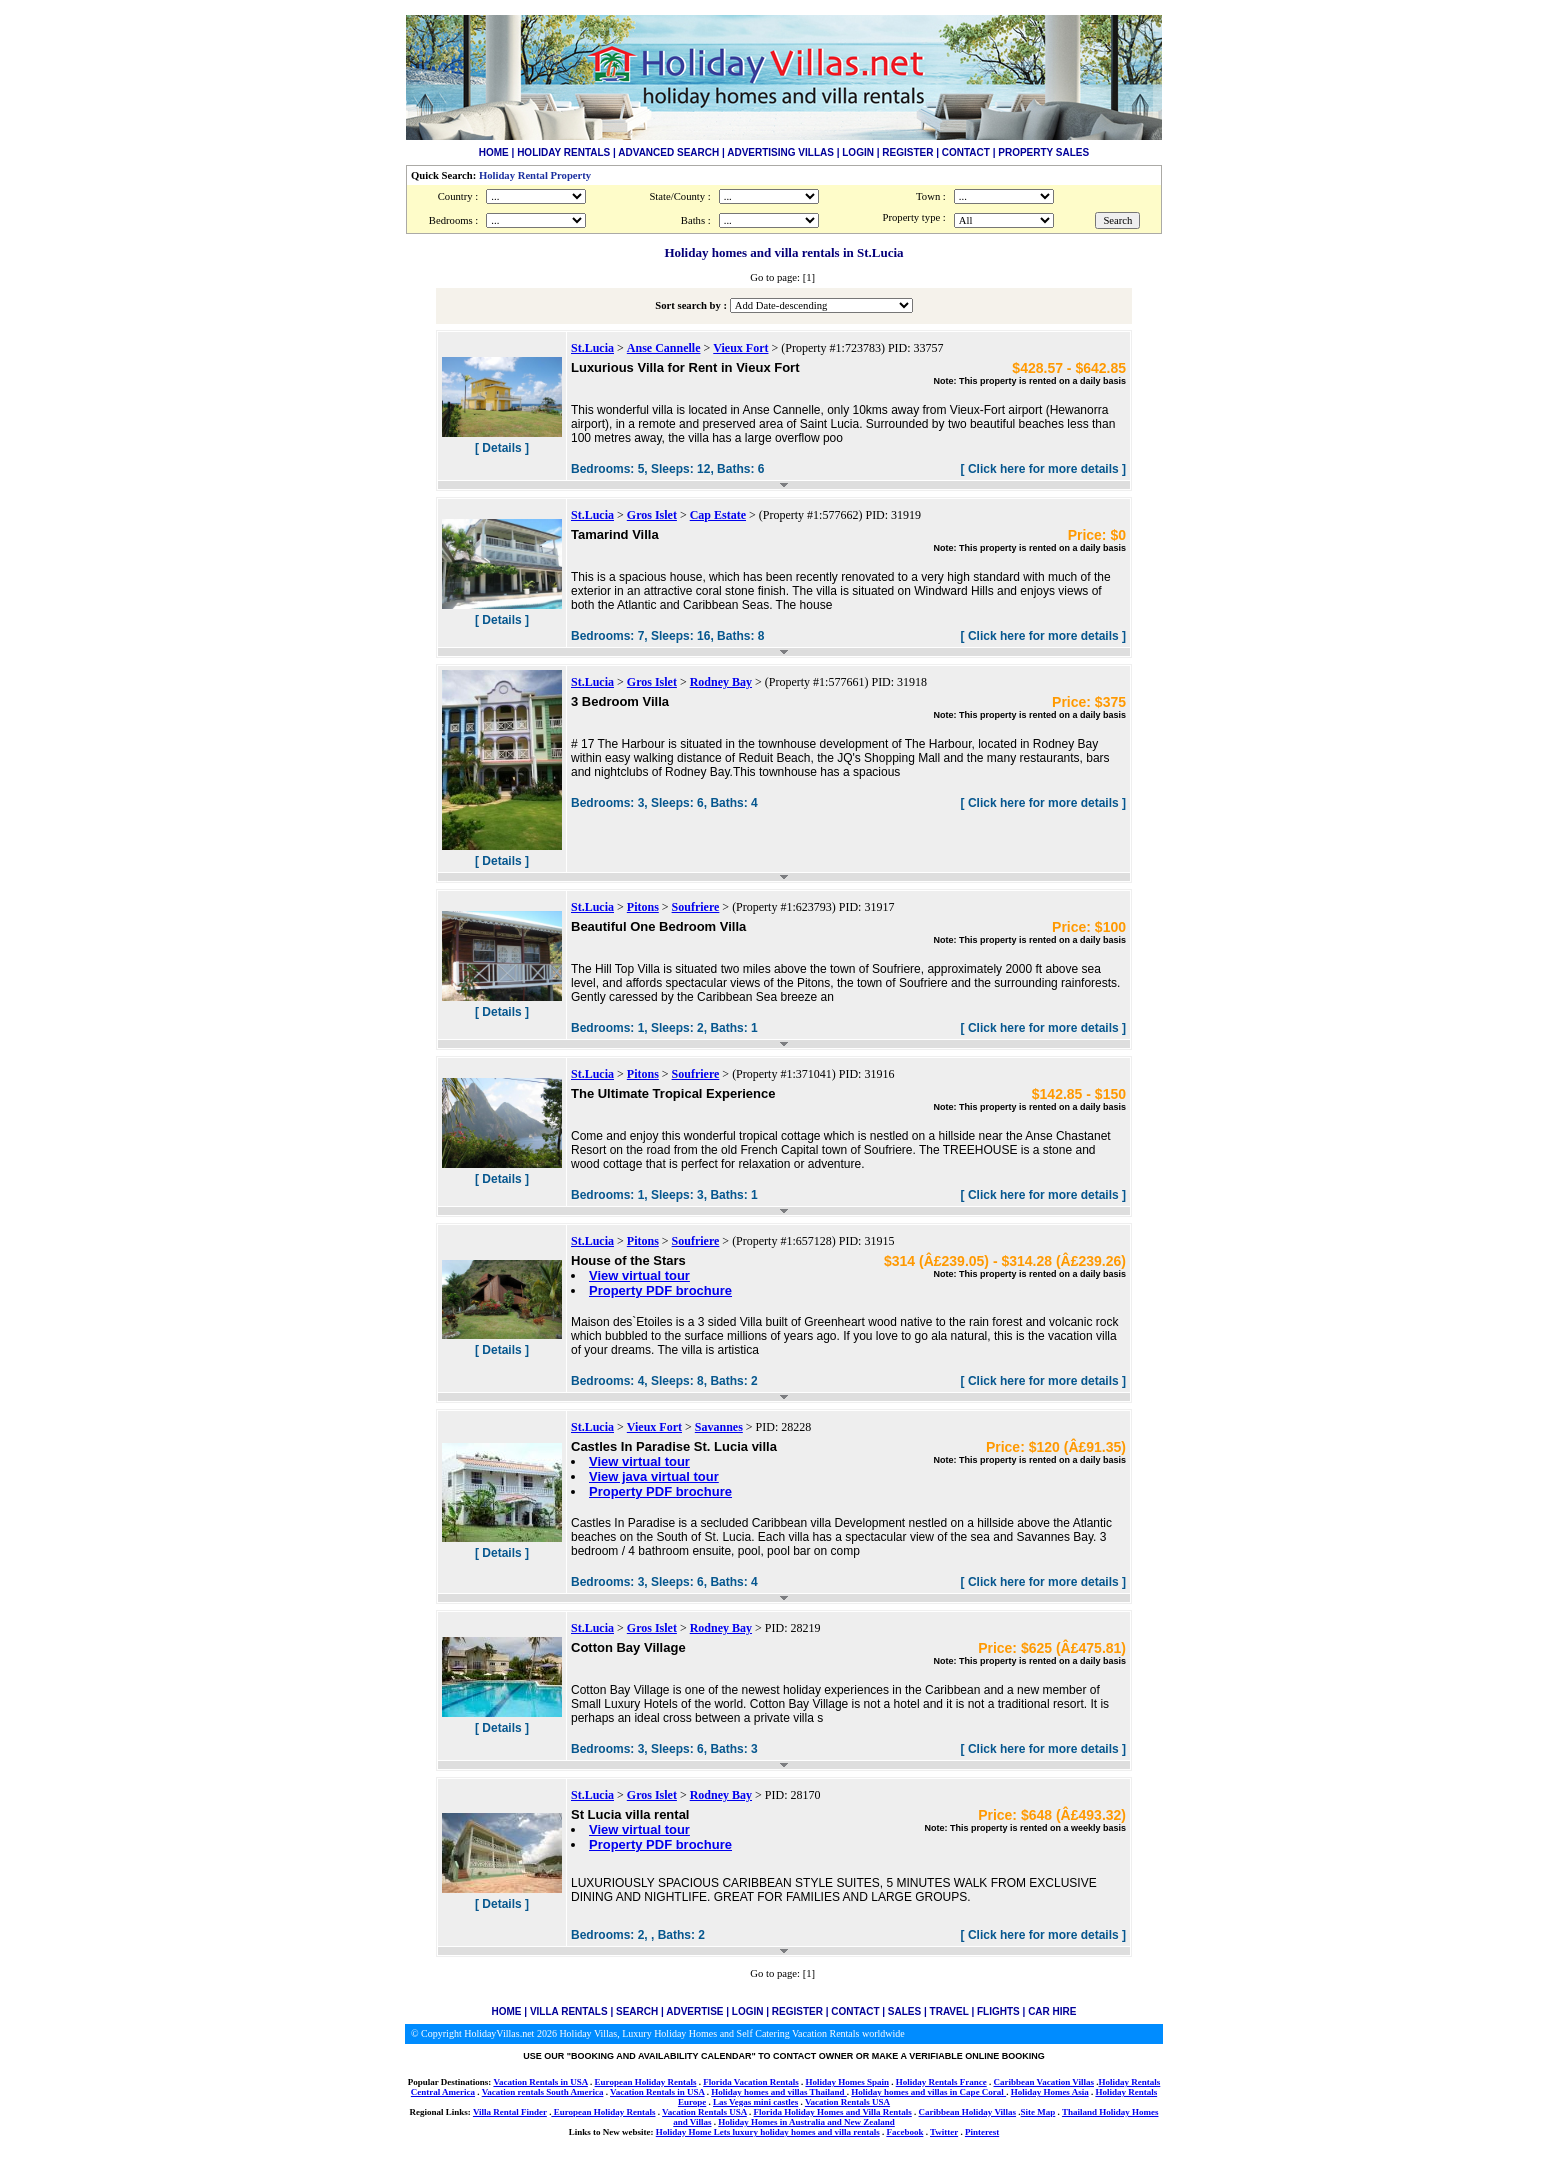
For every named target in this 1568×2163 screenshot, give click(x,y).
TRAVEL (949, 2011)
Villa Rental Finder (510, 2112)
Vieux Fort (740, 348)
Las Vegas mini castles (755, 2102)
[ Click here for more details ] (1043, 469)
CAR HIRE (1052, 2011)
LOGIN (858, 152)
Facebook (904, 2132)
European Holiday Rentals (646, 2082)
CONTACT (966, 152)
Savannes (719, 1427)
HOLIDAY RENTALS (563, 152)
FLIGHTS (998, 2011)
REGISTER (907, 152)
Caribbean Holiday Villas (968, 2112)
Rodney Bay (721, 682)
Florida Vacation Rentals (751, 2082)
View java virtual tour (654, 1476)
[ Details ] (502, 448)
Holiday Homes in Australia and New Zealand (806, 2122)
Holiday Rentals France (941, 2082)
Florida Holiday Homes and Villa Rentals (833, 2112)
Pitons (643, 907)
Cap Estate (718, 515)
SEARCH (637, 2011)
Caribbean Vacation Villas (1043, 2082)
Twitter (944, 2132)
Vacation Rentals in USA (540, 2082)
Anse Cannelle (664, 348)
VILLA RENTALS (569, 2011)
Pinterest (982, 2132)
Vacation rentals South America (543, 2092)
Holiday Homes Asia (1050, 2092)
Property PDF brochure (660, 1290)
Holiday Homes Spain (847, 2082)
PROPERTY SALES (1043, 152)
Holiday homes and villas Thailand (779, 2092)
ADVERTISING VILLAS (780, 152)
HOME (494, 152)
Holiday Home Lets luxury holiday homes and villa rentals (768, 2132)
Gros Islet (652, 515)
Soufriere (696, 907)
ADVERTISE (694, 2011)
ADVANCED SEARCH (668, 152)
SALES (904, 2011)
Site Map (1038, 2112)
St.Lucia (592, 348)
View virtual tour (639, 1275)
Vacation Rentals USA (847, 2102)
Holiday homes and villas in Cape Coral (928, 2092)
